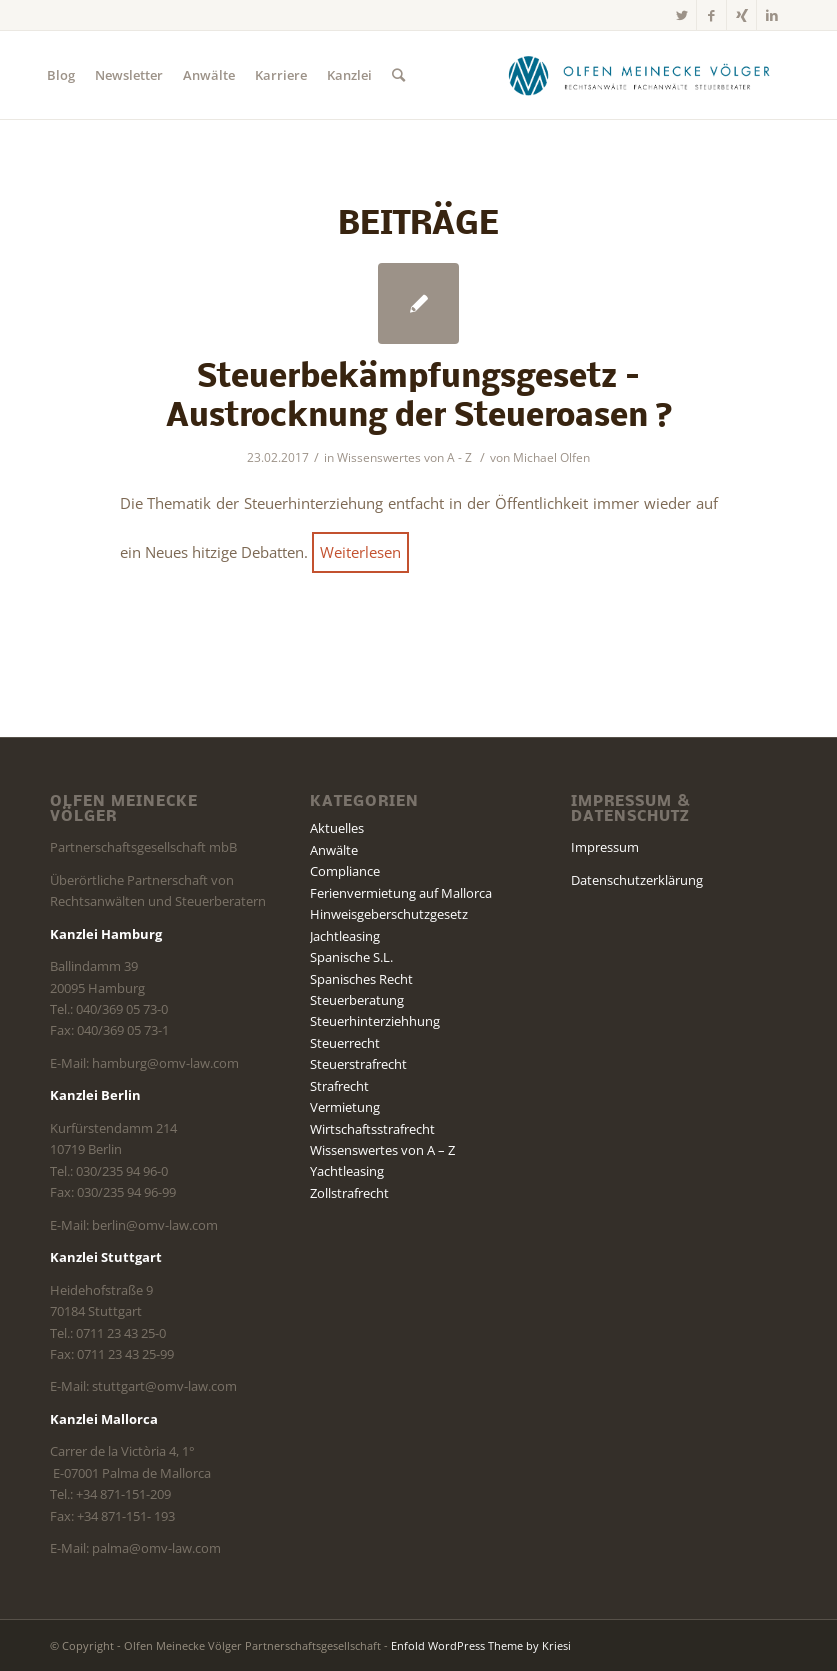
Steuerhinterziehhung (375, 1021)
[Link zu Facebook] (711, 15)
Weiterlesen (360, 552)
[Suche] (398, 75)
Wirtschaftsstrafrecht (372, 1129)
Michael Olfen (551, 457)
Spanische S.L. (351, 957)
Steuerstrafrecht (358, 1064)
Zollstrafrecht (349, 1193)
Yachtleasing (347, 1171)
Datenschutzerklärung (637, 880)
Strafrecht (339, 1086)
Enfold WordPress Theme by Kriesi (481, 1645)
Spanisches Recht (361, 979)
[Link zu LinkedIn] (772, 15)
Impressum (605, 847)
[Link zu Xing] (741, 15)
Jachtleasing (345, 936)
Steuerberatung (357, 1000)
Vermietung (345, 1107)
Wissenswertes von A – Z (382, 1150)
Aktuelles (337, 828)
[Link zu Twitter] (681, 15)
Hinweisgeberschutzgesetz (389, 914)
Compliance (345, 871)
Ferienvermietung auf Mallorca (401, 893)
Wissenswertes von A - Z (404, 457)
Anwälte (334, 850)
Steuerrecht (345, 1043)
